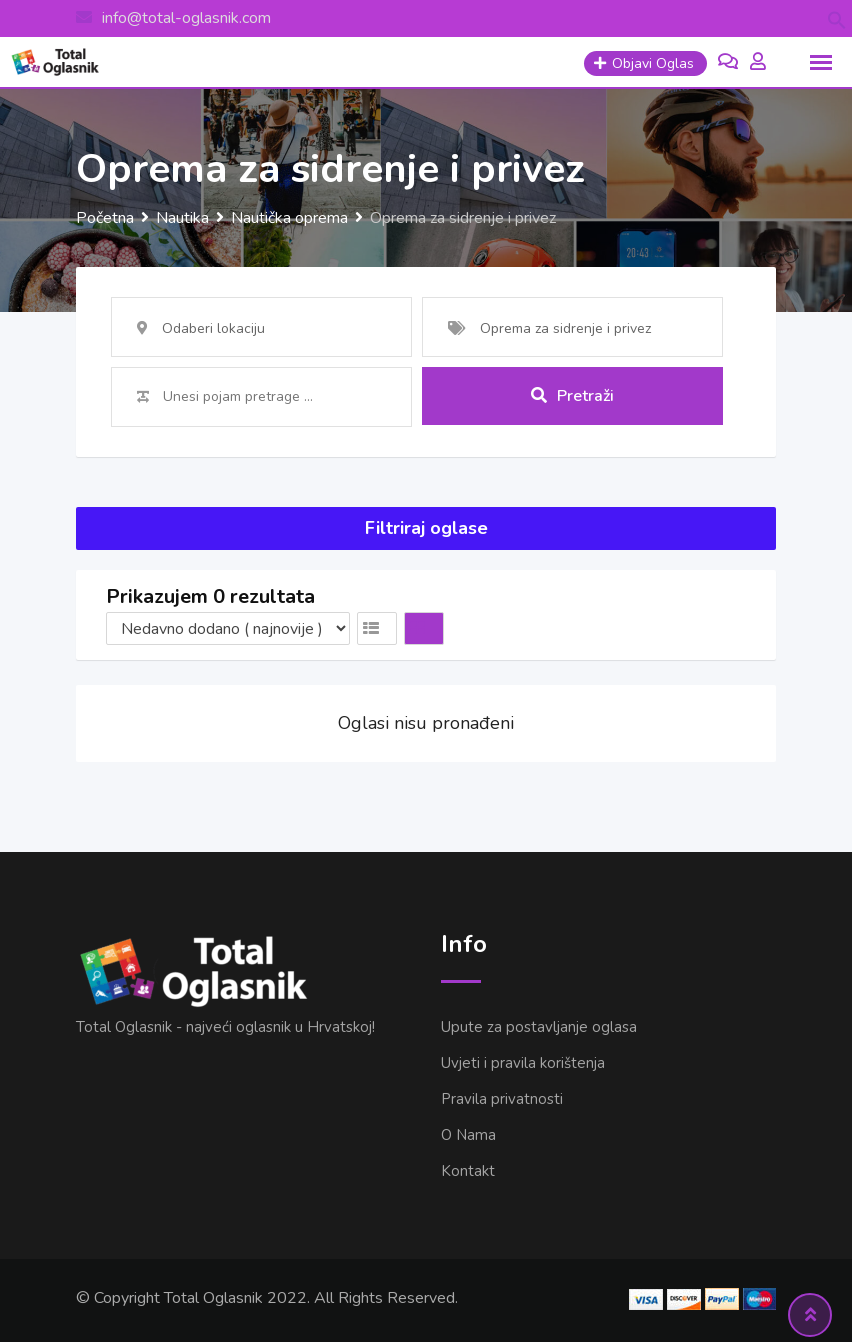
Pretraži (572, 396)
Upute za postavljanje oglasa (539, 1027)
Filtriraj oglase (426, 528)
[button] (837, 19)
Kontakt (468, 1171)
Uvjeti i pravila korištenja (523, 1063)
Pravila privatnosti (502, 1099)
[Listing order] (228, 628)
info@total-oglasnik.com (186, 18)
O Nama (468, 1135)
